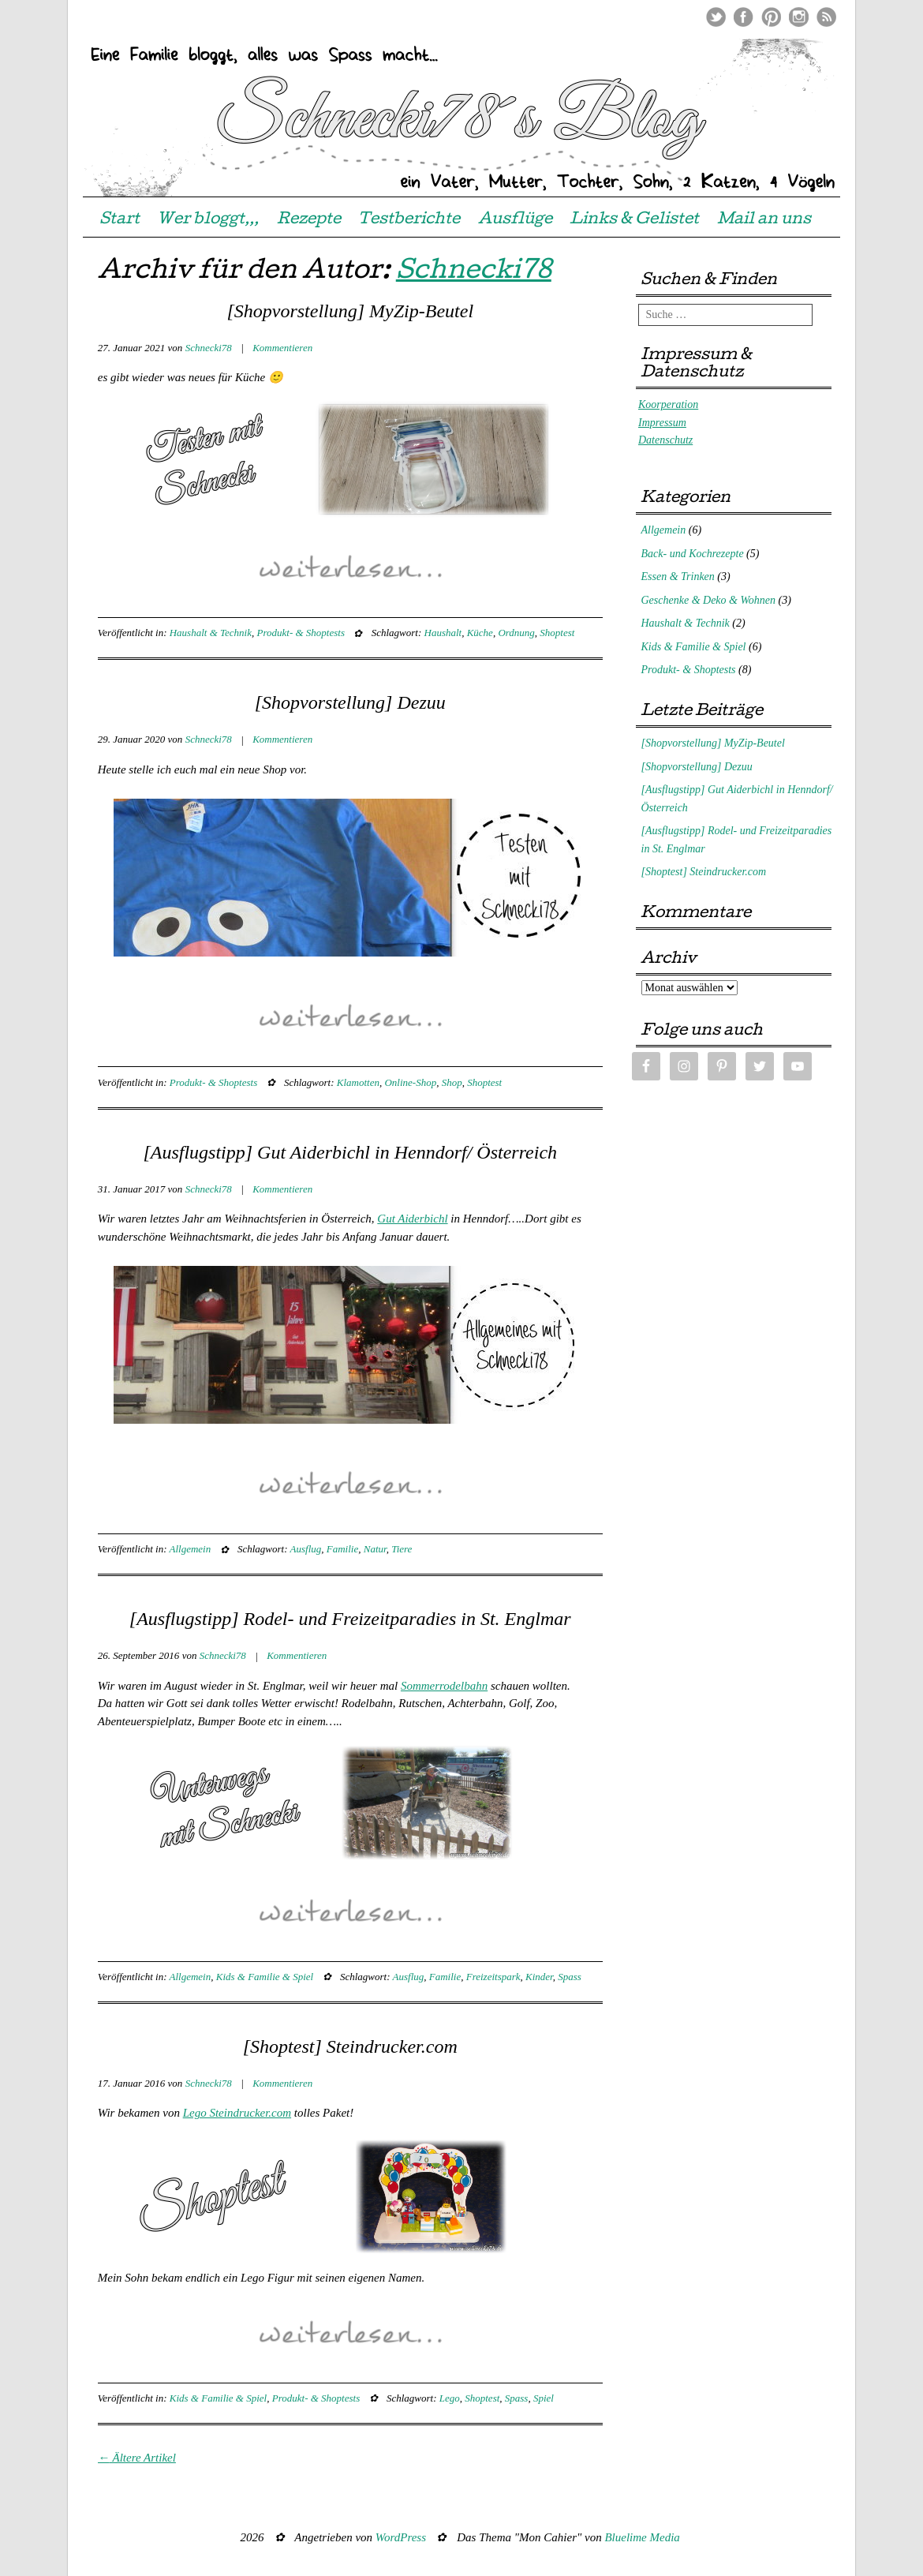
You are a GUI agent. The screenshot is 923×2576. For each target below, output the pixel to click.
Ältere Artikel (137, 2457)
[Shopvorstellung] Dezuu (350, 702)
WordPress (401, 2537)
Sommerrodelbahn (444, 1685)
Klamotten (358, 1082)
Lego (449, 2398)
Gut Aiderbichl (412, 1218)
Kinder (539, 1977)
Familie (342, 1549)
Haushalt (443, 632)
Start (119, 220)
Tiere (401, 1549)
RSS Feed (826, 17)
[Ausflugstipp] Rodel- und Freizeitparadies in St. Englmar (350, 1618)
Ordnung (516, 632)
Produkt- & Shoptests (300, 632)
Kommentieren (282, 348)
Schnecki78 (473, 273)
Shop (452, 1082)
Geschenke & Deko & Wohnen (708, 600)
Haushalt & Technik (211, 632)
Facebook (743, 17)
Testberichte (409, 220)
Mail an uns (764, 220)
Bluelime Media (641, 2537)
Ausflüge (515, 220)
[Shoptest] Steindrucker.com (350, 2046)
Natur (375, 1549)
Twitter (716, 17)
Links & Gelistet (634, 220)
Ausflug (306, 1549)
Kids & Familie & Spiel (265, 1977)
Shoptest (557, 632)
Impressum (662, 423)
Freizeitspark (493, 1977)
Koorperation (668, 404)
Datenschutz (665, 440)
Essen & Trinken (678, 576)
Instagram (799, 17)
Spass (569, 1977)
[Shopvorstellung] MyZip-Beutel (349, 311)
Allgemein (190, 1549)
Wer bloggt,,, (208, 220)
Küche (480, 632)
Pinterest (771, 17)
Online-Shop (410, 1082)
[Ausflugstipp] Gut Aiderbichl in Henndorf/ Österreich (350, 1152)
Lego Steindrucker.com (237, 2112)
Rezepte (309, 220)
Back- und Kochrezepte (692, 554)
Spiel (543, 2398)
